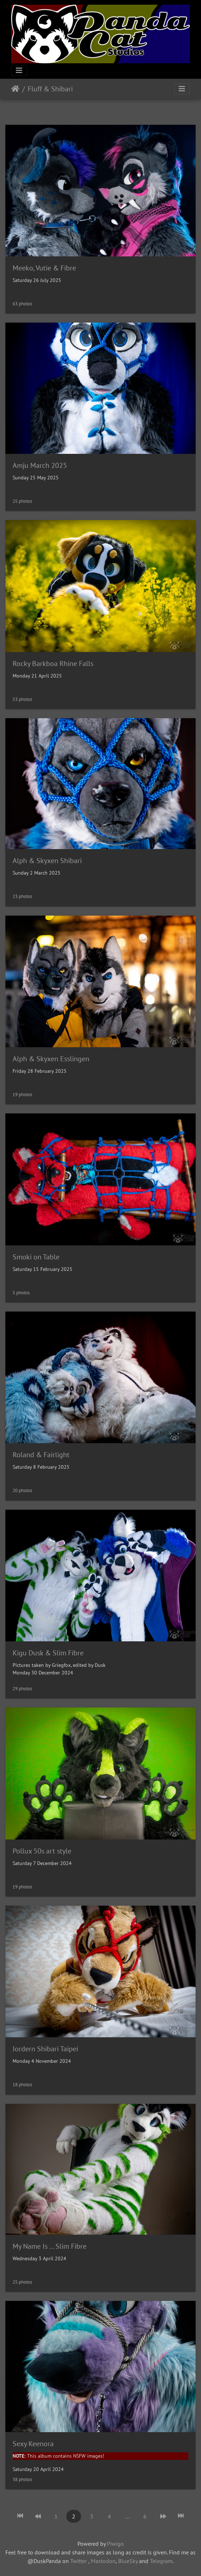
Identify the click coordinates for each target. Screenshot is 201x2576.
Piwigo (115, 2543)
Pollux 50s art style (42, 1851)
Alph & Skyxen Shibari (47, 860)
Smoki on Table (36, 1257)
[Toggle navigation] (19, 70)
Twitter (78, 2560)
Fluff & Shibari (50, 89)
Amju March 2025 (40, 465)
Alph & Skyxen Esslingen (51, 1058)
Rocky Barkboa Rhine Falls (53, 663)
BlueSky (128, 2560)
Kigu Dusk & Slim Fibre (48, 1653)
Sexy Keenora (33, 2443)
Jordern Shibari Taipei (45, 2048)
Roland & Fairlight (41, 1454)
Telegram (161, 2560)
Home (15, 88)
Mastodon (103, 2560)
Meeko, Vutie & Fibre (44, 268)
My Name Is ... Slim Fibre (49, 2246)
